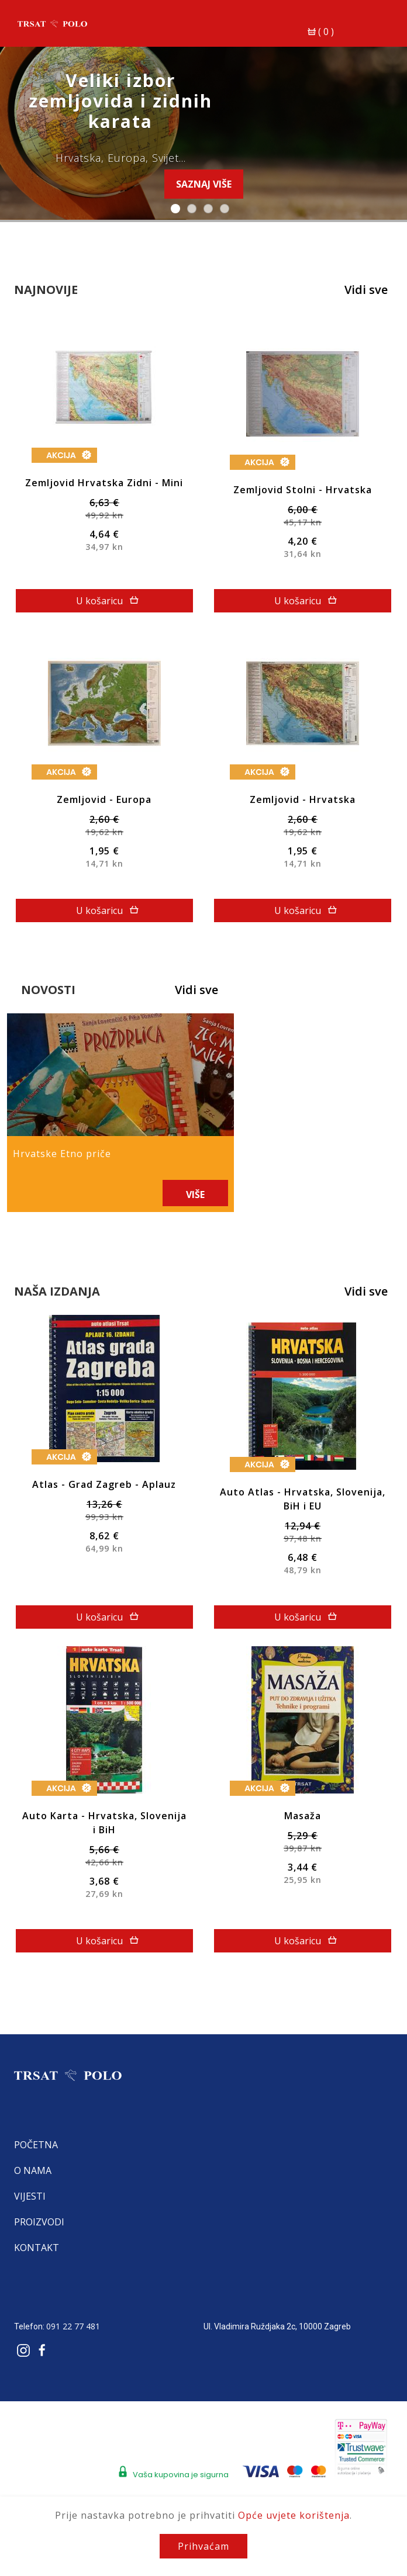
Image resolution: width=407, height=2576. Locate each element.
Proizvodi (43, 2207)
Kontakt (40, 2233)
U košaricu (109, 593)
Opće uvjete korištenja (294, 2515)
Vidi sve (362, 289)
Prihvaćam (203, 2546)
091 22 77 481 (77, 2311)
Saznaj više (204, 184)
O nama (36, 2155)
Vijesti (33, 2181)
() (322, 24)
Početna (39, 2130)
